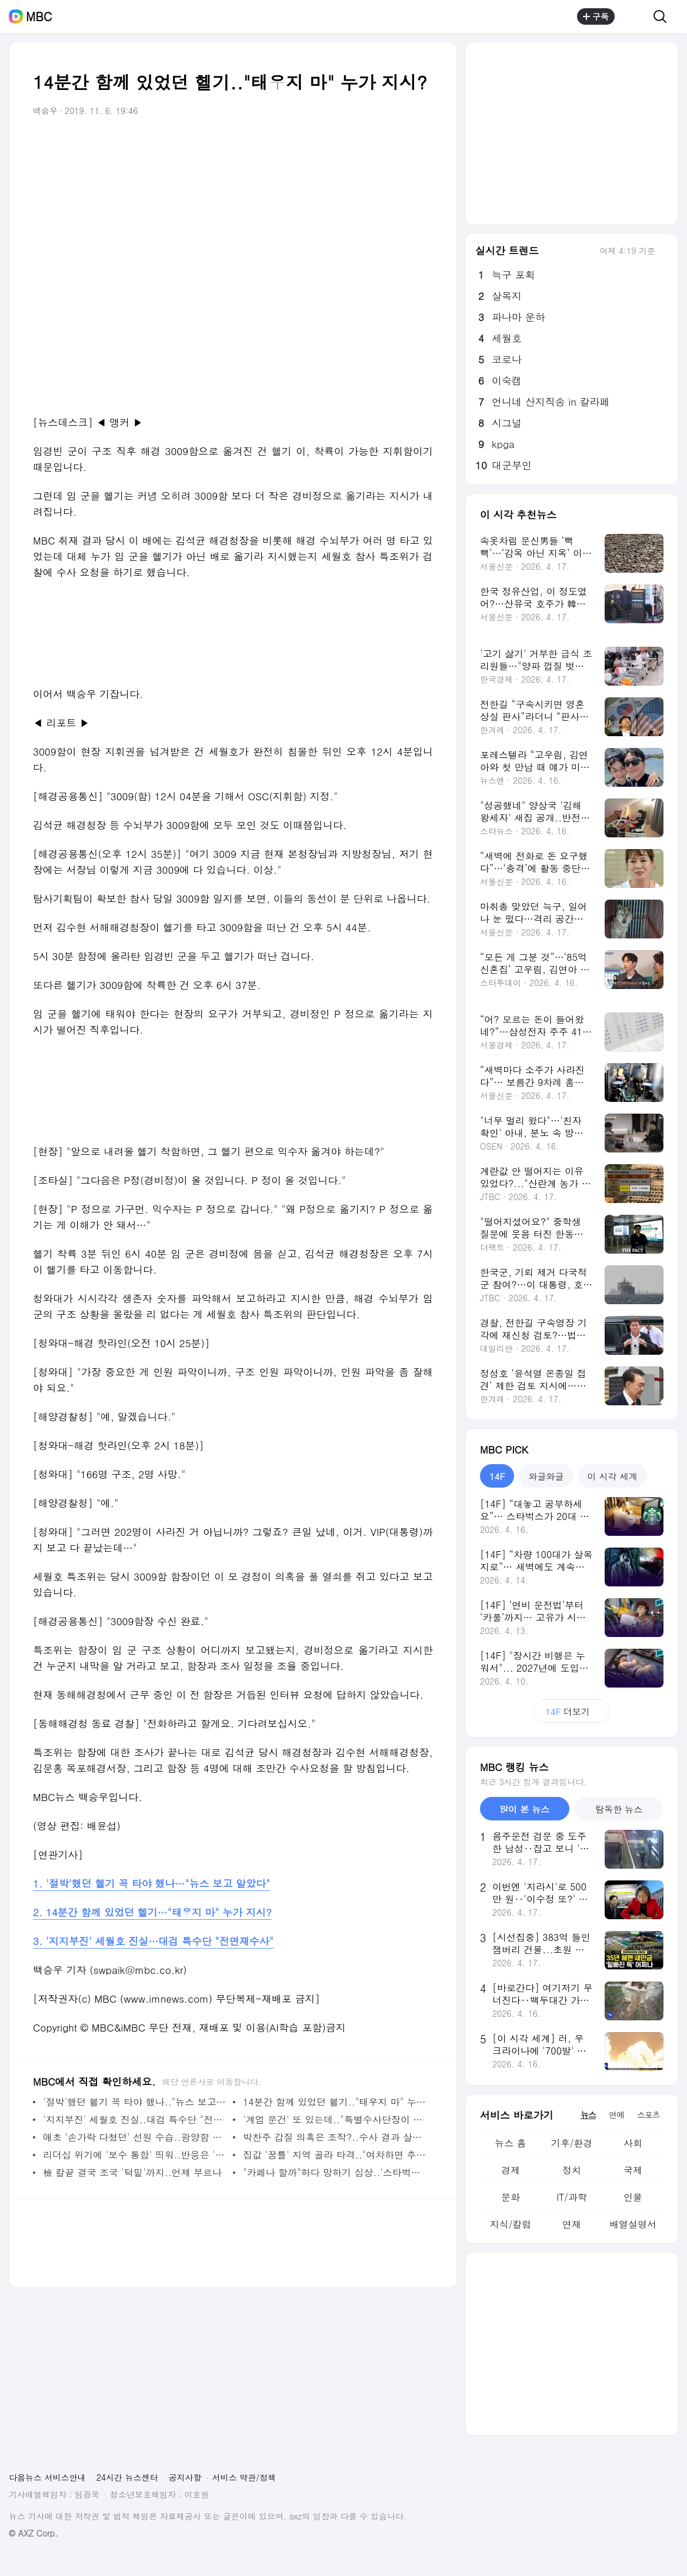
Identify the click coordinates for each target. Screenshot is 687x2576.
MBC (39, 16)
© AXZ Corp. (33, 2533)
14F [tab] (497, 1476)
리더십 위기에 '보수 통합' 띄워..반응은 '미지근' (135, 2154)
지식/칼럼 (511, 2224)
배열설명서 (632, 2224)
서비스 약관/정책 (244, 2477)
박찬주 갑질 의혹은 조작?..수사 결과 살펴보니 (335, 2137)
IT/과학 (571, 2197)
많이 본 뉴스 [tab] (524, 1809)
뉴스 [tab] (588, 2114)
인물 (632, 2197)
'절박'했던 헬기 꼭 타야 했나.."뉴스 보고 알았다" (135, 2102)
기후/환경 (572, 2143)
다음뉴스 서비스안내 (47, 2477)
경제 (510, 2170)
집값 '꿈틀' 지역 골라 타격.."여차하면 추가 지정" (335, 2154)
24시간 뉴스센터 (127, 2477)
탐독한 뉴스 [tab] (618, 1809)
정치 (571, 2170)
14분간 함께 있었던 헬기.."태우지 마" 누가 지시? (335, 2102)
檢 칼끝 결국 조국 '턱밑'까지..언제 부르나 (132, 2172)
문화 (510, 2197)
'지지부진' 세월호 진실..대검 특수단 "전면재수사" (135, 2119)
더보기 (571, 1711)
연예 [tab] (616, 2114)
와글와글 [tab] (545, 1476)
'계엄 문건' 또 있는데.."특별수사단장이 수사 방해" (335, 2119)
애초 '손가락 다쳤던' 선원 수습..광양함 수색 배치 (135, 2137)
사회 (632, 2143)
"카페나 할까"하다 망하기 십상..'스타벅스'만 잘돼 (335, 2172)
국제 (632, 2170)
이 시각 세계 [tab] (612, 1476)
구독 (596, 16)
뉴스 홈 (510, 2143)
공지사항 (185, 2477)
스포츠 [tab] (648, 2114)
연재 (571, 2224)
